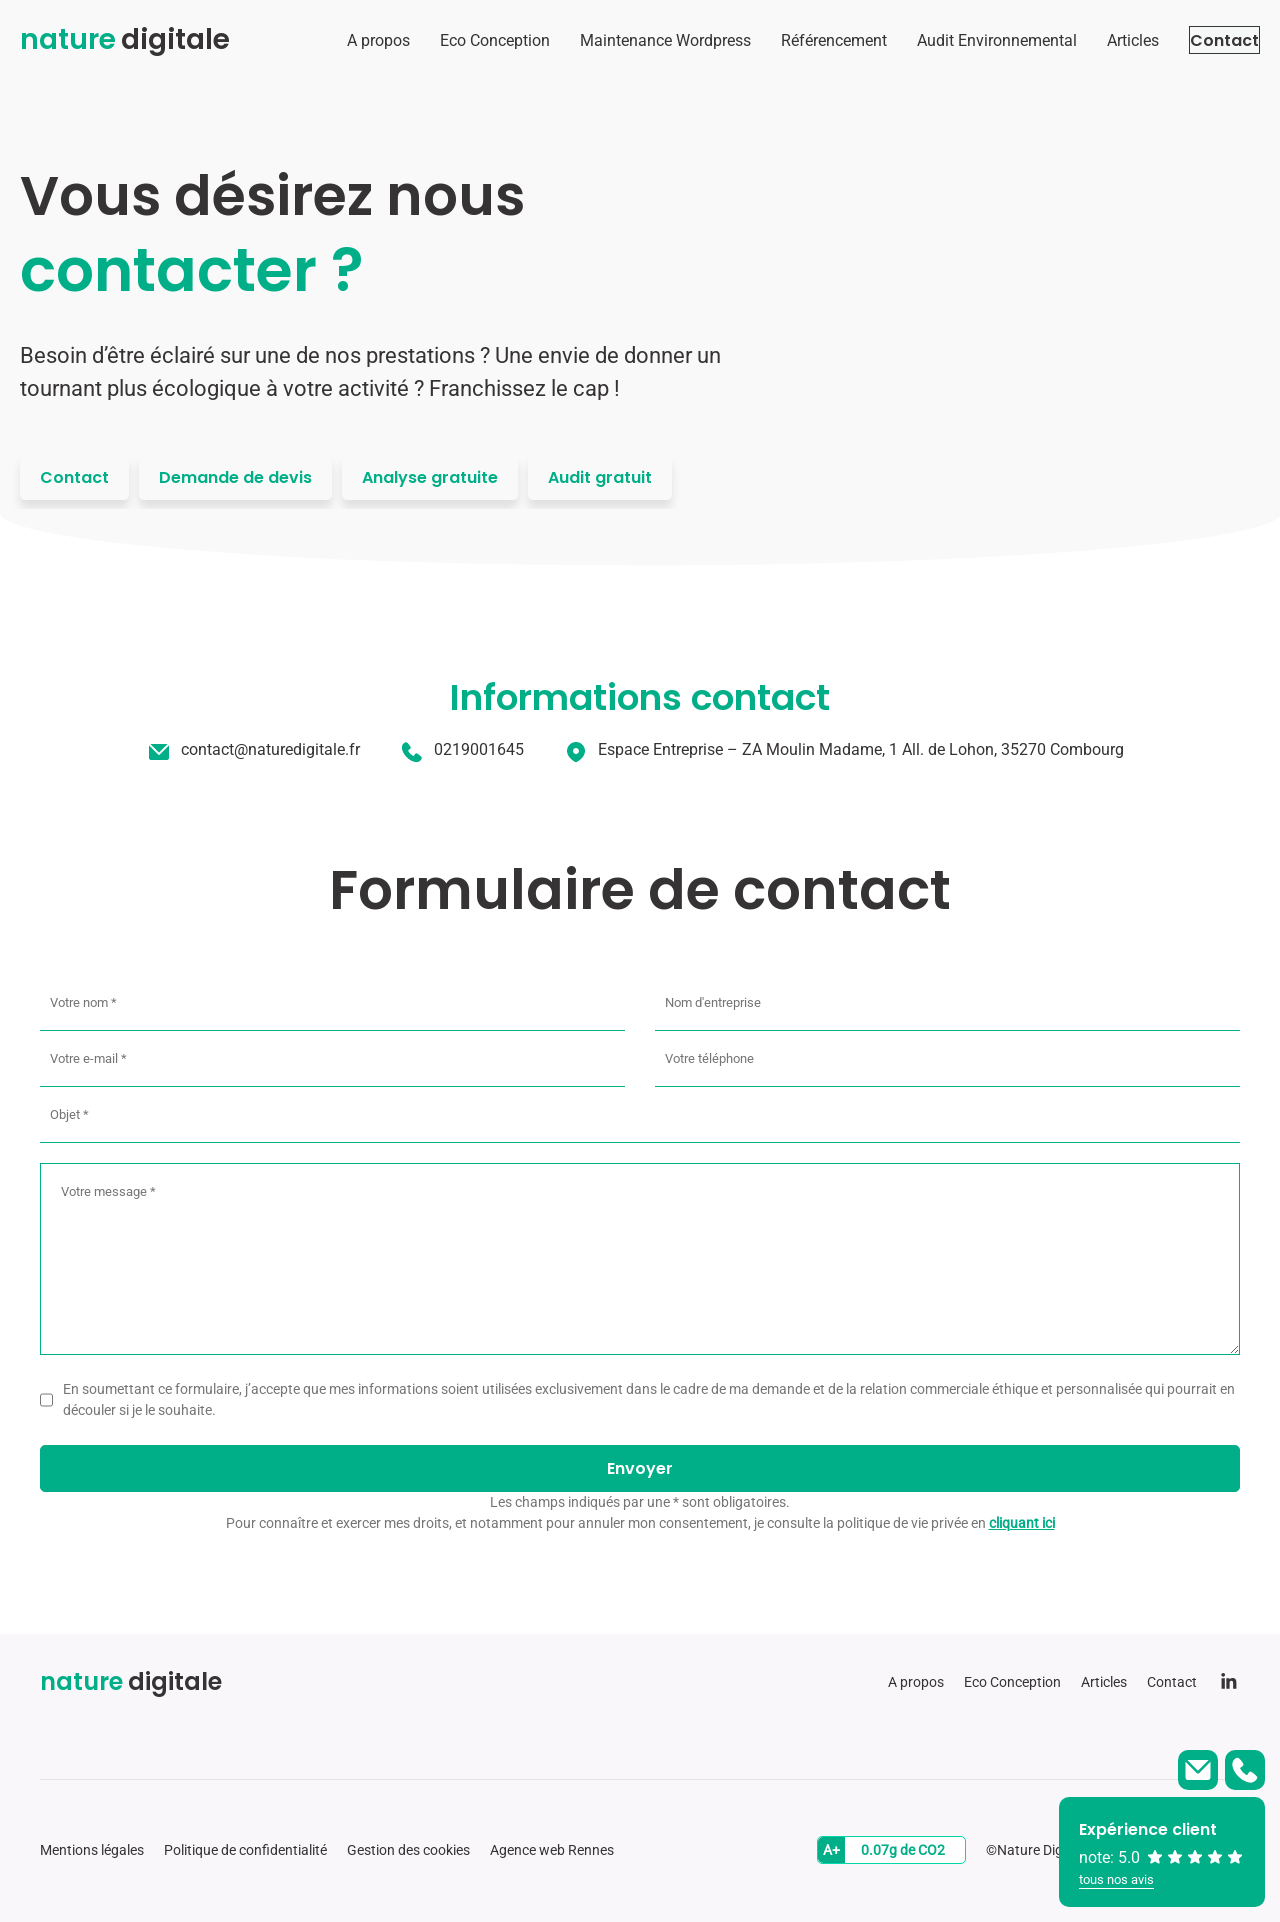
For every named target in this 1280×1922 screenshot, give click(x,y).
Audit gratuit (600, 477)
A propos (338, 40)
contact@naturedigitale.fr (270, 749)
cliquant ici (1022, 1523)
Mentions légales (92, 1850)
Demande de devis (235, 477)
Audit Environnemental (957, 40)
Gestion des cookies (408, 1850)
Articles (1093, 40)
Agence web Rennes (552, 1850)
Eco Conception (455, 40)
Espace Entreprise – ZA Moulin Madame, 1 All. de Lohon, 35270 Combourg (861, 749)
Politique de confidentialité (245, 1850)
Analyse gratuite (430, 477)
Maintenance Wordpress (625, 40)
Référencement (794, 40)
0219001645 (479, 749)
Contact (1204, 40)
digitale (125, 39)
